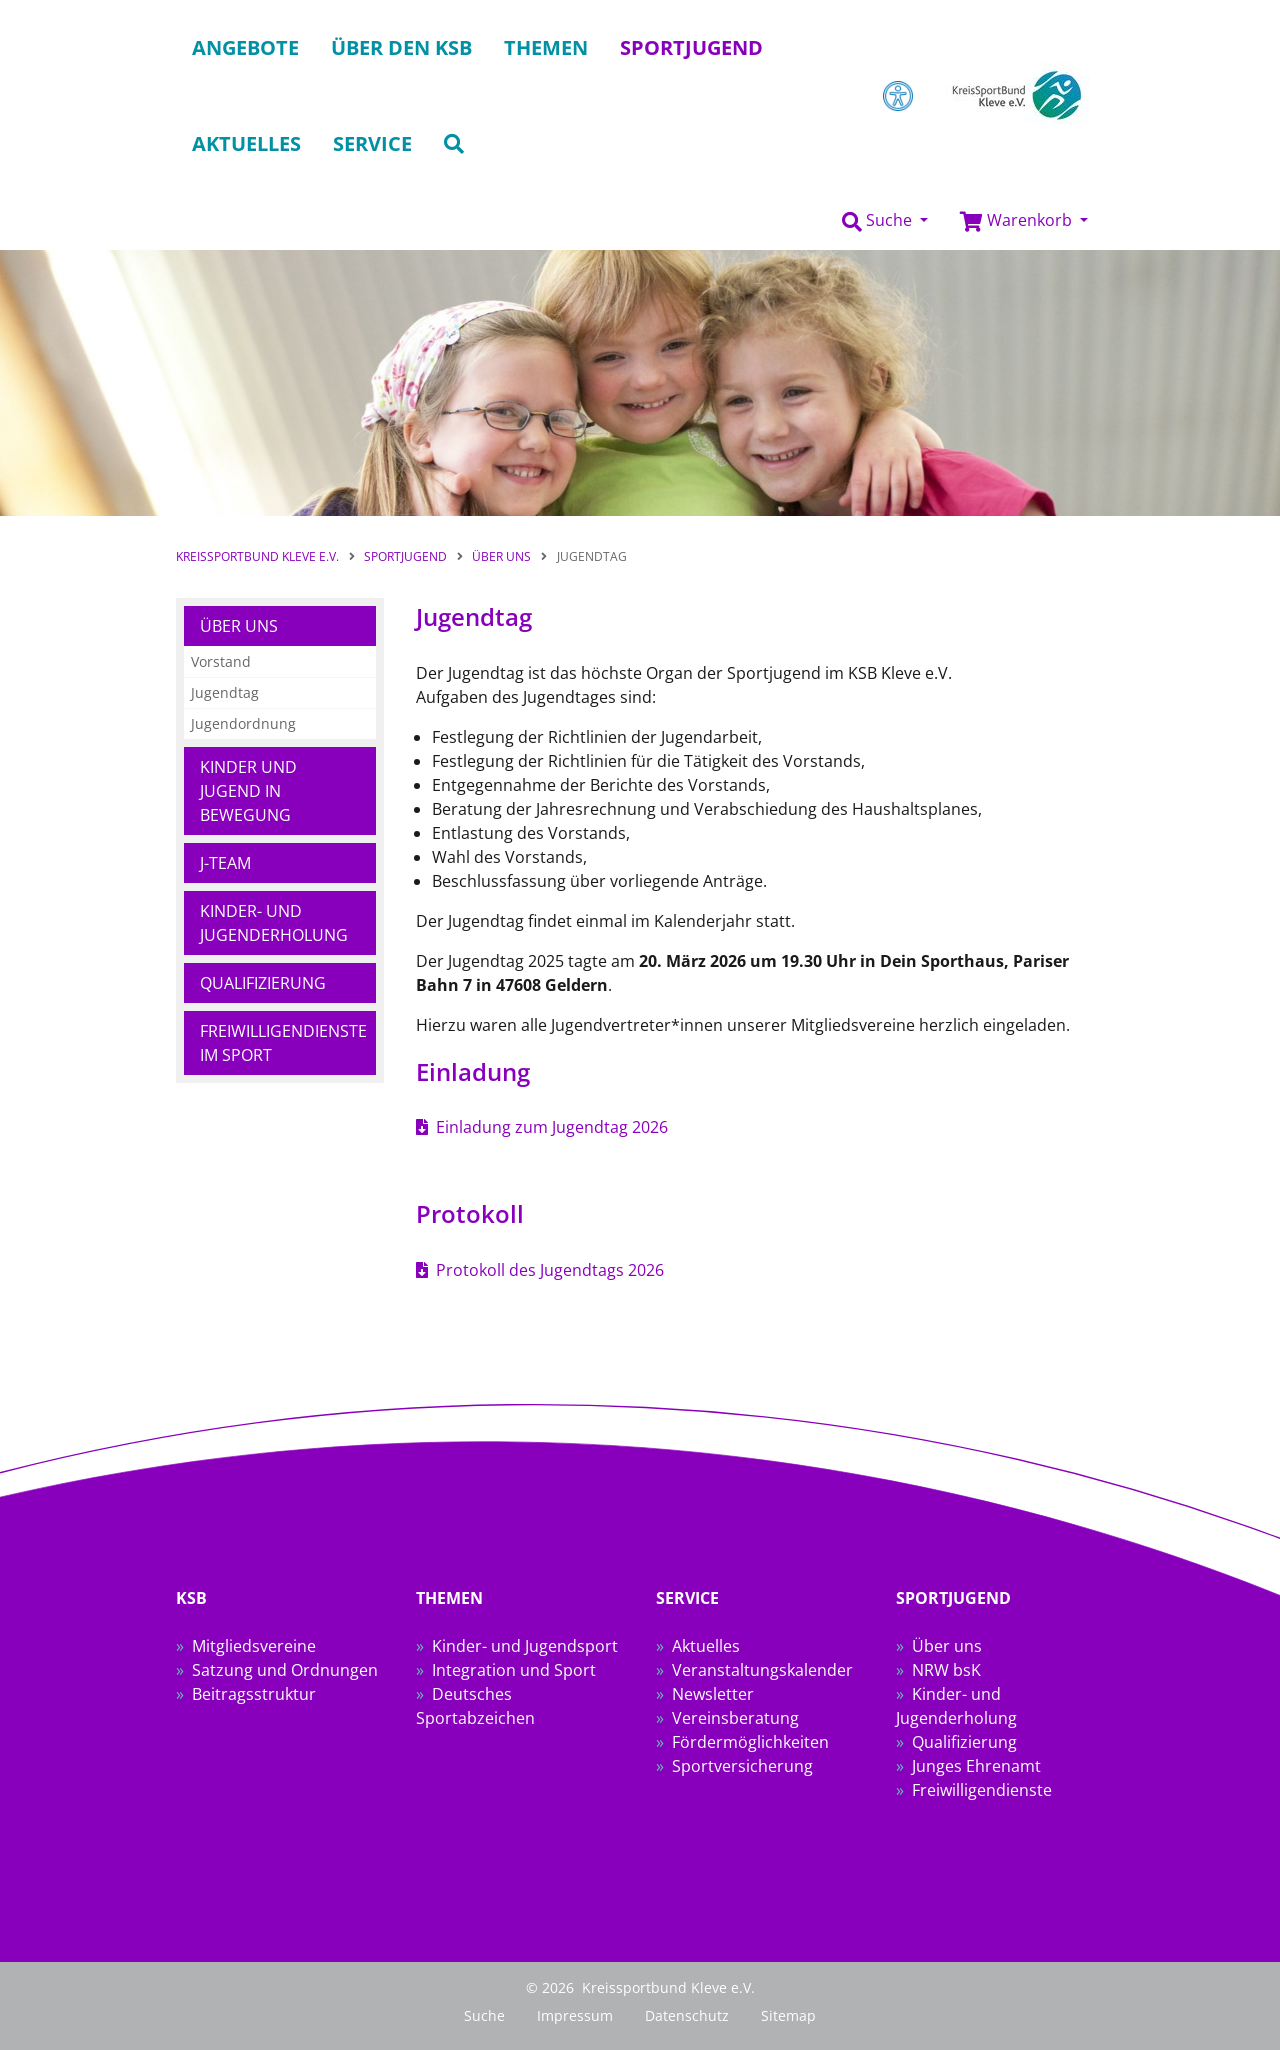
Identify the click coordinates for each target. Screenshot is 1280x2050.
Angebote (245, 47)
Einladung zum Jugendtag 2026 (552, 1127)
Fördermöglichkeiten (750, 1742)
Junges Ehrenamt (976, 1766)
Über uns (239, 626)
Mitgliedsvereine (254, 1646)
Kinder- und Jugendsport (525, 1646)
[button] (885, 221)
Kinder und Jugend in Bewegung (248, 791)
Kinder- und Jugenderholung (274, 923)
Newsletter (713, 1694)
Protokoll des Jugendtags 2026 (550, 1270)
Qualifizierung (263, 983)
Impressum (575, 2015)
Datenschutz (687, 2015)
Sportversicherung (742, 1766)
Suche (484, 2015)
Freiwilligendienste (982, 1790)
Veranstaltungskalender (762, 1670)
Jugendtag (225, 692)
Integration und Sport (514, 1670)
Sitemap (788, 2015)
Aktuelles (706, 1646)
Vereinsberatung (735, 1718)
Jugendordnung (243, 723)
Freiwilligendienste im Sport (283, 1043)
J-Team (225, 863)
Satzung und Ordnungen (285, 1670)
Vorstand (221, 661)
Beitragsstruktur (254, 1694)
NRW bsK (946, 1670)
